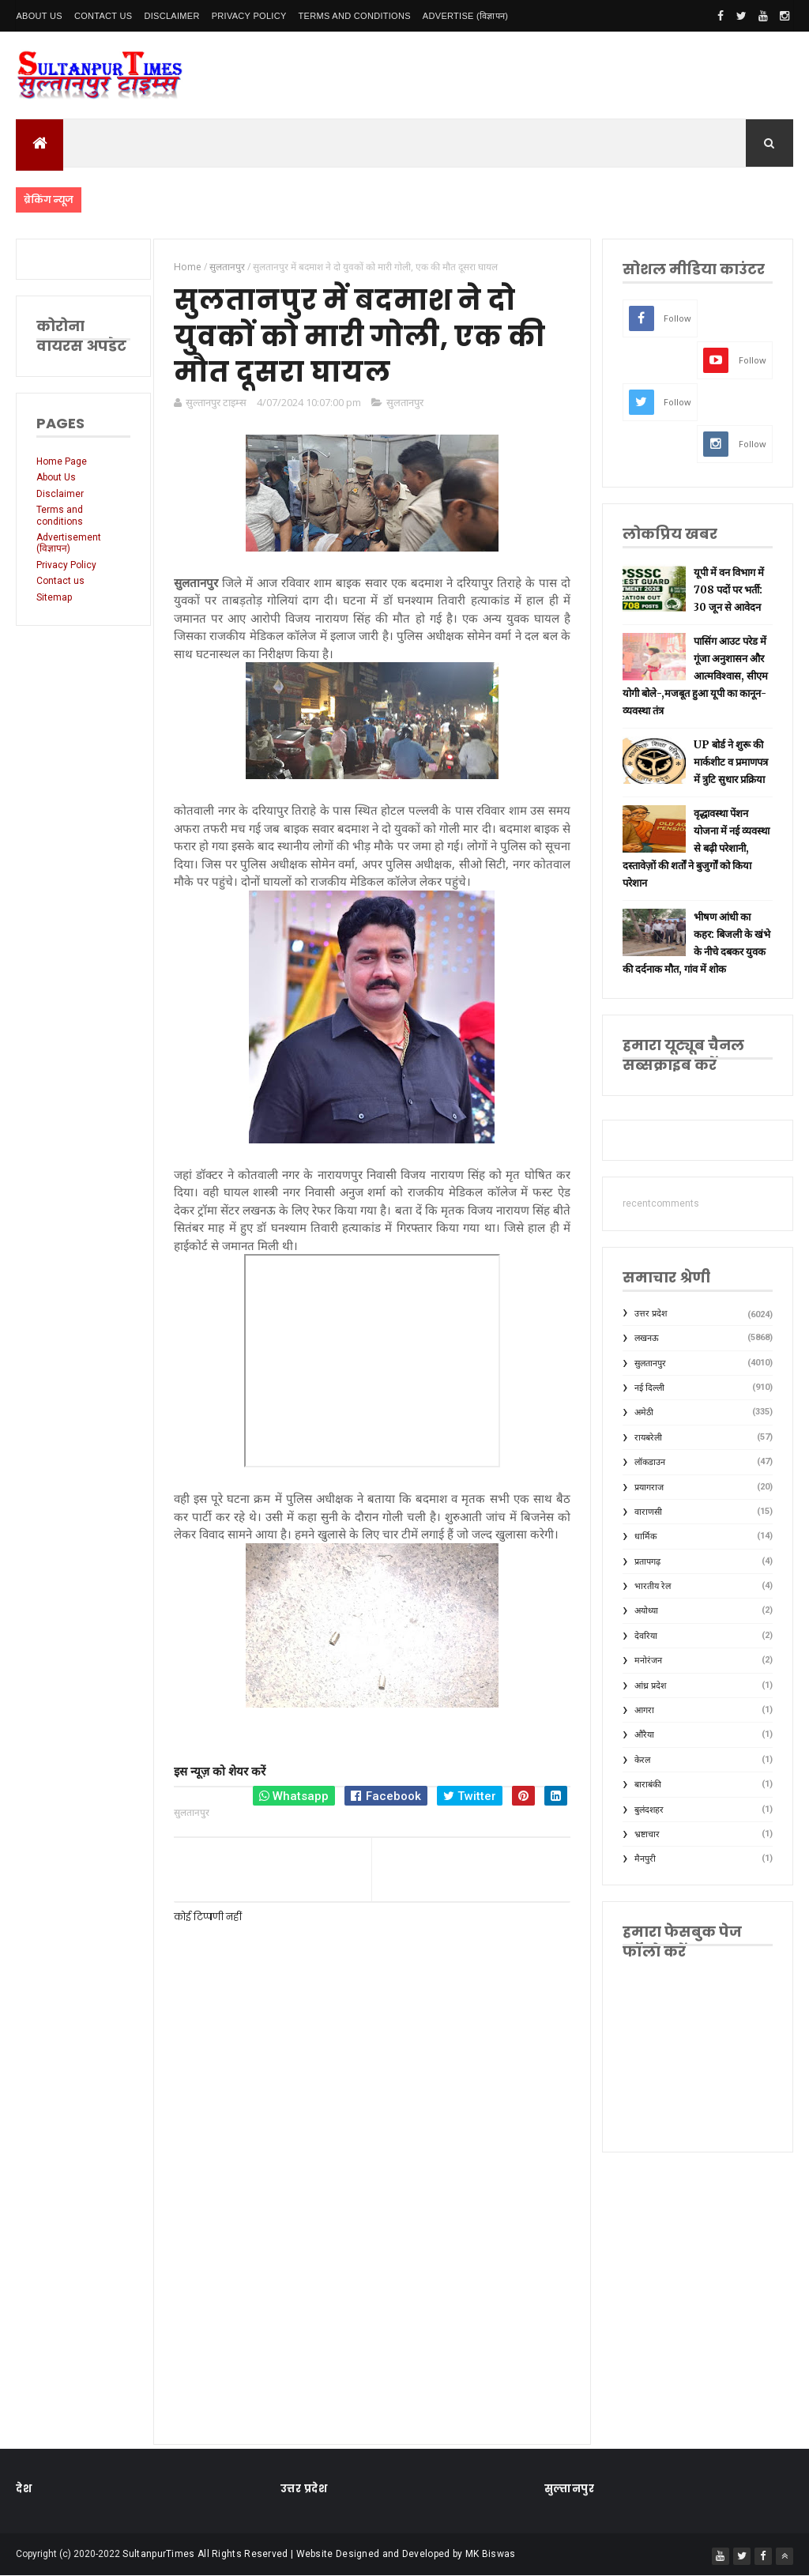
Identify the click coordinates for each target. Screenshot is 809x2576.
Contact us (60, 580)
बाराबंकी (647, 1784)
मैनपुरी (645, 1859)
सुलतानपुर (404, 402)
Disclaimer (171, 16)
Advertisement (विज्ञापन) (68, 543)
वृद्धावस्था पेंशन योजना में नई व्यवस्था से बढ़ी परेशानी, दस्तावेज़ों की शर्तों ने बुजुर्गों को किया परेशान (696, 848)
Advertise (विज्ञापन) (465, 16)
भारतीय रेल (652, 1586)
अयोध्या (646, 1611)
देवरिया (645, 1636)
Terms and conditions (355, 16)
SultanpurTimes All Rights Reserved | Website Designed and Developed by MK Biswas (318, 2553)
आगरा (644, 1710)
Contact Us (103, 16)
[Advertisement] (372, 2294)
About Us (39, 16)
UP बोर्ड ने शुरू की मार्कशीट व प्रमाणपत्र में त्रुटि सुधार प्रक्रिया (731, 762)
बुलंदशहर (649, 1810)
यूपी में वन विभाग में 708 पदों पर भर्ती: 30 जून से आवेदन (729, 590)
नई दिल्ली (649, 1388)
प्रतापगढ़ (647, 1562)
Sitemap (54, 597)
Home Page (61, 461)
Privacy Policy (249, 16)
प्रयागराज (649, 1487)
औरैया (644, 1735)
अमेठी (643, 1412)
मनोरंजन (648, 1660)
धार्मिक (645, 1536)
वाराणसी (648, 1512)
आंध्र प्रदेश (650, 1686)
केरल (642, 1760)
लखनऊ (646, 1338)
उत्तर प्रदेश (650, 1314)
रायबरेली (648, 1438)
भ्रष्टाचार (647, 1834)
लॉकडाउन (649, 1462)
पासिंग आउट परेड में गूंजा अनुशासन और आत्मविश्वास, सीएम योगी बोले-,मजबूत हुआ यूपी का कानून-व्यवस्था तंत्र (695, 676)
